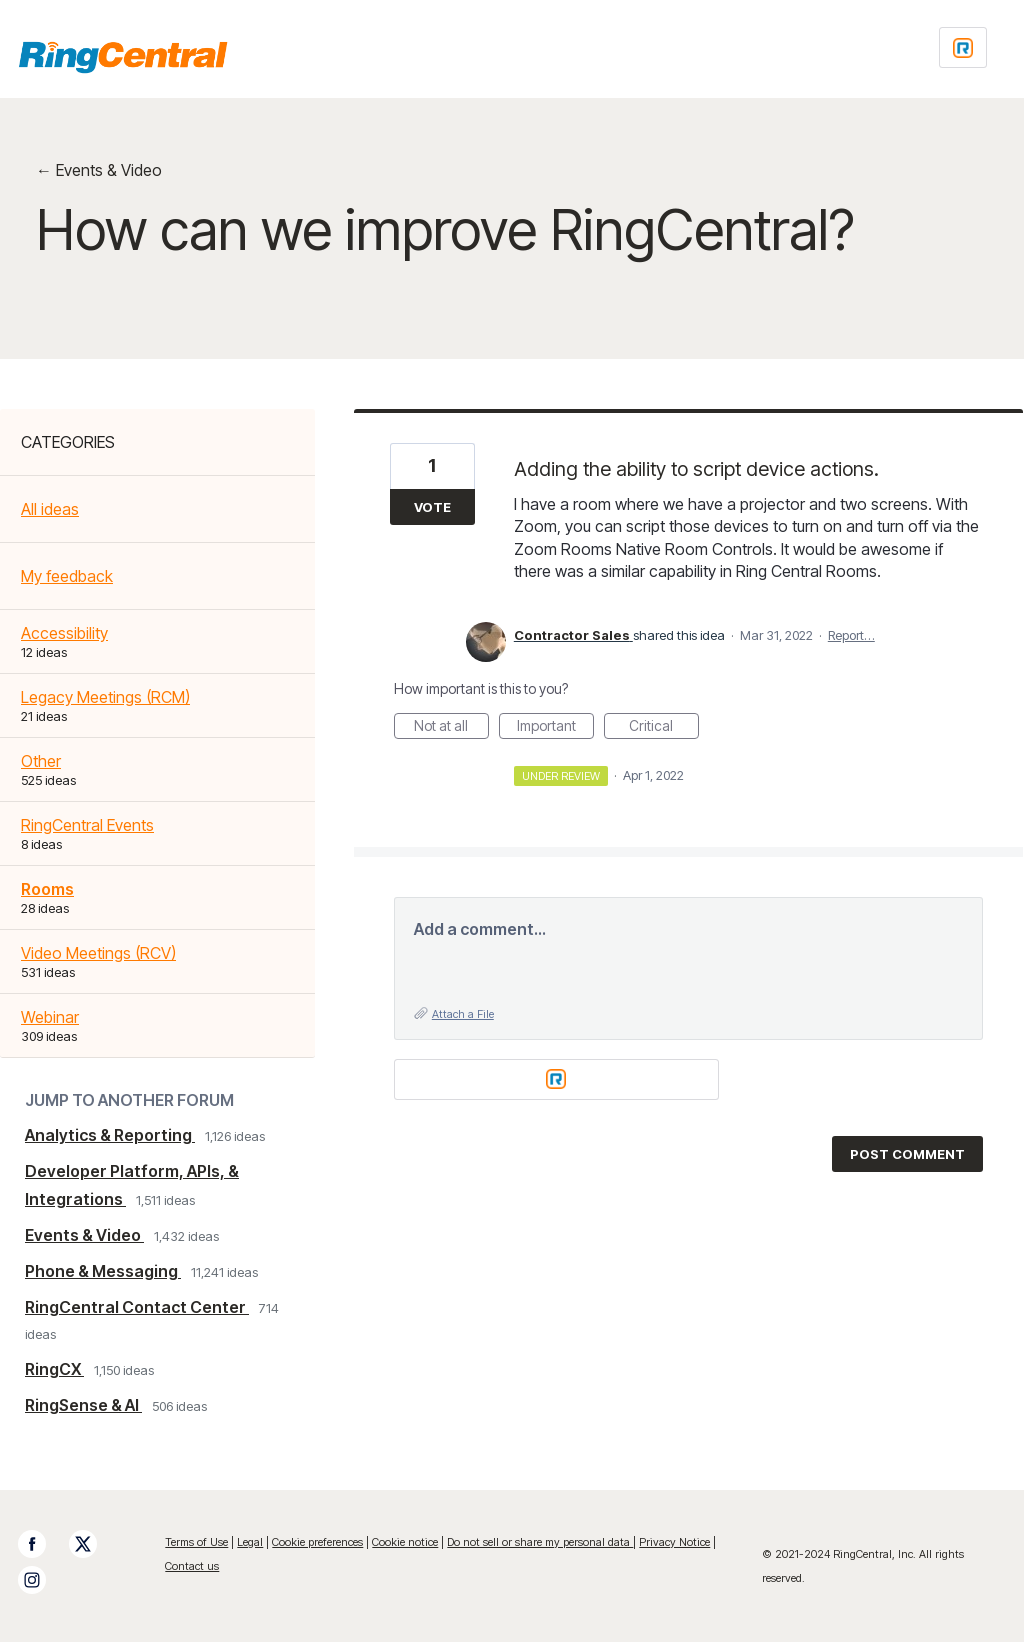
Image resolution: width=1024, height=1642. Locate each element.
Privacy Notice (674, 1542)
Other (41, 761)
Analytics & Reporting (110, 1135)
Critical (664, 728)
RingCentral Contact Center (137, 1307)
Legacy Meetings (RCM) (105, 697)
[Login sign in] (963, 47)
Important (555, 728)
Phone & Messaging (103, 1271)
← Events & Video (99, 170)
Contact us (192, 1566)
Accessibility (64, 633)
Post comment (907, 1154)
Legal (250, 1542)
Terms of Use (196, 1542)
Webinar (50, 1017)
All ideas (50, 509)
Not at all (451, 728)
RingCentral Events (87, 825)
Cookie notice (405, 1542)
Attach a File (463, 1014)
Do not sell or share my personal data (540, 1542)
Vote (432, 507)
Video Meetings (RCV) (98, 953)
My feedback (67, 576)
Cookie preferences (317, 1542)
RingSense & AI (83, 1405)
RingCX (54, 1369)
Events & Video (84, 1235)
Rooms (47, 889)
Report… (851, 635)
